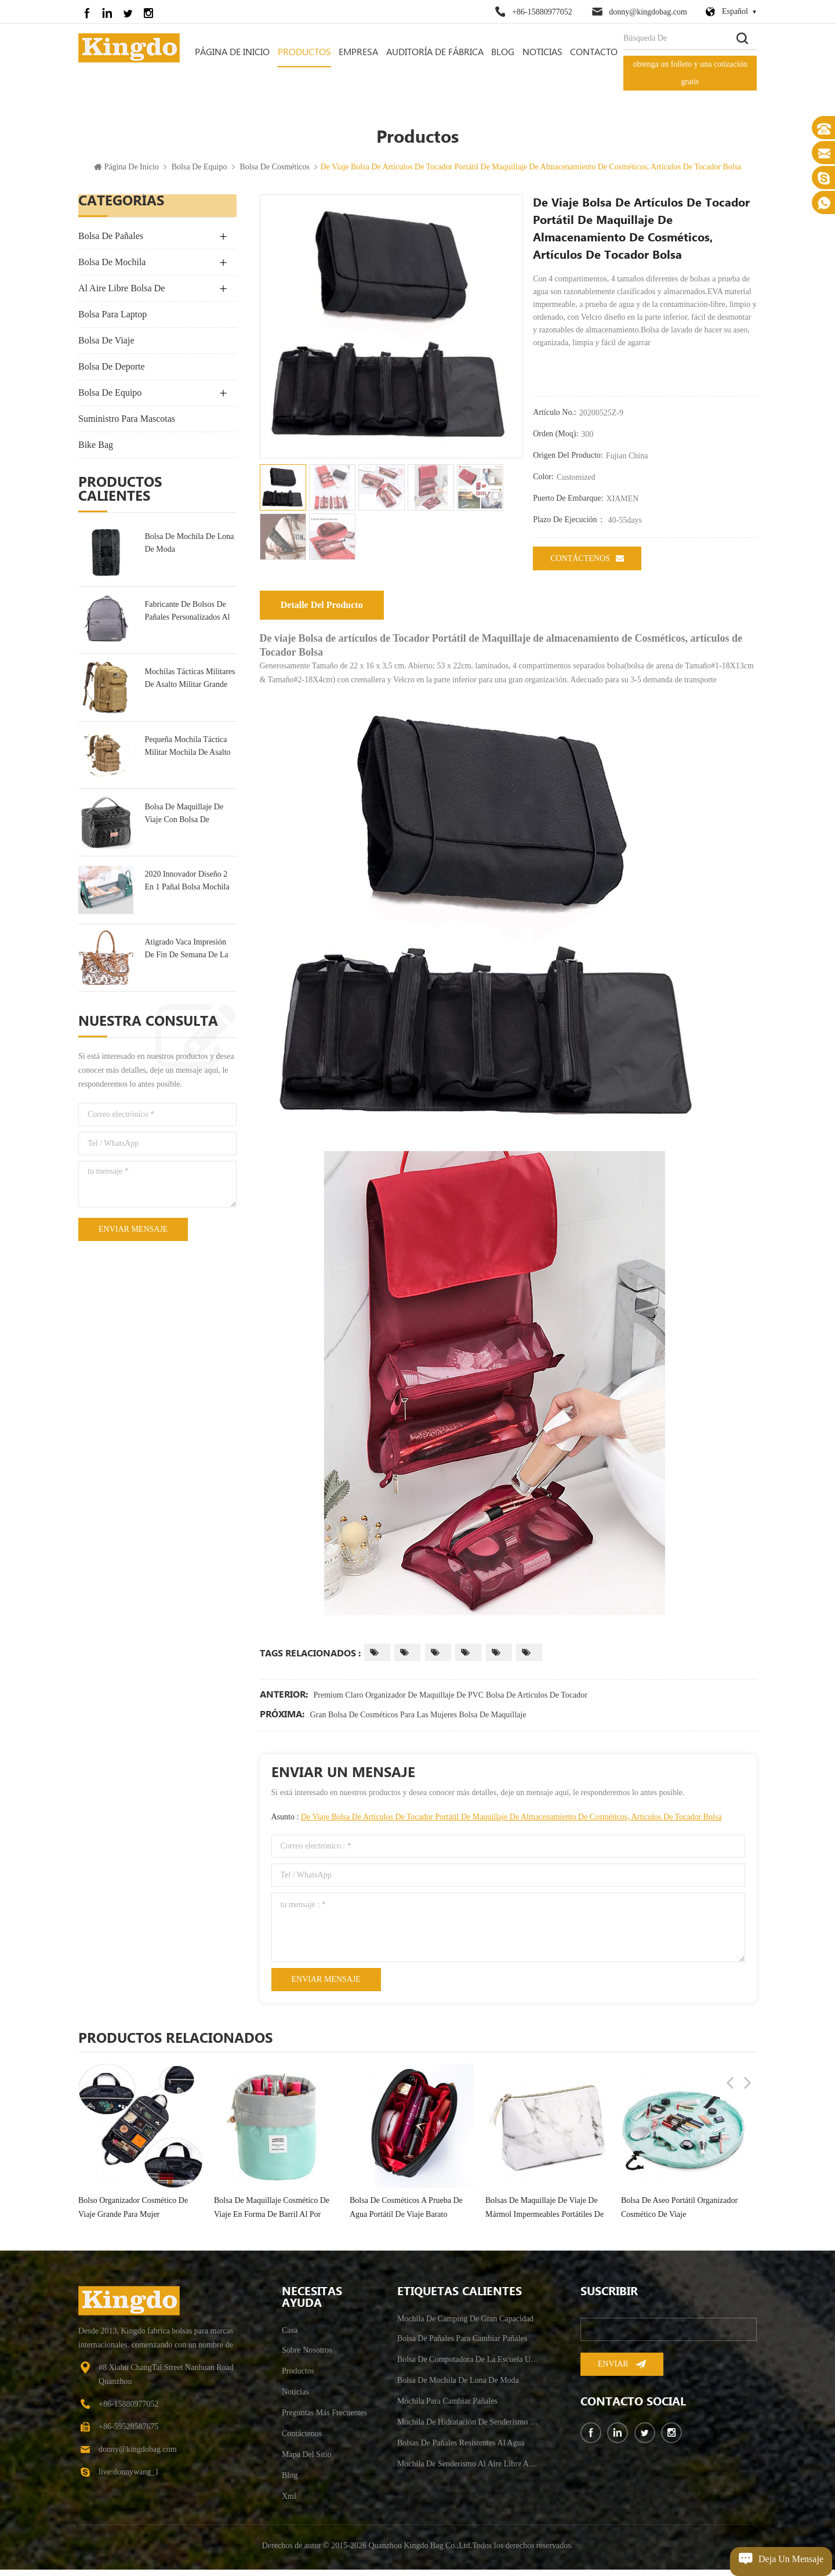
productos (298, 2377)
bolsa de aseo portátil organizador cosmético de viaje (679, 2213)
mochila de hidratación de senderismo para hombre (468, 2428)
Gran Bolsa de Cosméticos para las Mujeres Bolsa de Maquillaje (418, 1721)
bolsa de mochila (112, 268)
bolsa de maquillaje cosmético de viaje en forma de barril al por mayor (271, 2215)
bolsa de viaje (106, 347)
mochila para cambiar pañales (447, 2407)
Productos (304, 52)
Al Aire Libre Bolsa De (121, 294)
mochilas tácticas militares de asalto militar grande (189, 684)
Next (747, 2044)
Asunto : (496, 1823)
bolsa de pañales (110, 242)
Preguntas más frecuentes (324, 2419)
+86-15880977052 (542, 12)
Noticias (542, 52)
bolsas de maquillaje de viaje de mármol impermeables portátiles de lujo (544, 2215)
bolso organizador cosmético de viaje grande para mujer (133, 2213)
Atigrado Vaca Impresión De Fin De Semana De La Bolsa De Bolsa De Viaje (186, 955)
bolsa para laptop (112, 320)
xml (289, 2502)
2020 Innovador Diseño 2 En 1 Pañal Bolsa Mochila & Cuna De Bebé (186, 888)
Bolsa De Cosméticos (274, 173)
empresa (358, 52)
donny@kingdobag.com (648, 12)
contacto (594, 52)
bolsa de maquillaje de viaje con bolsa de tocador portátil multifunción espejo (183, 820)
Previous (730, 2044)
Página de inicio (232, 52)
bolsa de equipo (199, 173)
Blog (502, 52)
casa (289, 2336)
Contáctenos (587, 564)
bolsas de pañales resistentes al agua (461, 2449)
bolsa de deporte (111, 373)
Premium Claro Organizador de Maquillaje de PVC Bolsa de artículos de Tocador (450, 1701)
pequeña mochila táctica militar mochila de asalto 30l (187, 753)
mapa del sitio (307, 2460)
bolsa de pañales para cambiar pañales (462, 2344)
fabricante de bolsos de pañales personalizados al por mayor (187, 617)
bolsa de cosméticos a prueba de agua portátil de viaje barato (406, 2213)
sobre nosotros (307, 2356)
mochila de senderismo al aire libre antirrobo (468, 2470)
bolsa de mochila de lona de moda (189, 549)
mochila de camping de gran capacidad (465, 2325)
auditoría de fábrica (435, 52)
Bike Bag (95, 451)
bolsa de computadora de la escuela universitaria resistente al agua (468, 2365)
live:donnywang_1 (129, 2478)
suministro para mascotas (126, 425)
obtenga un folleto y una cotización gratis (690, 73)
